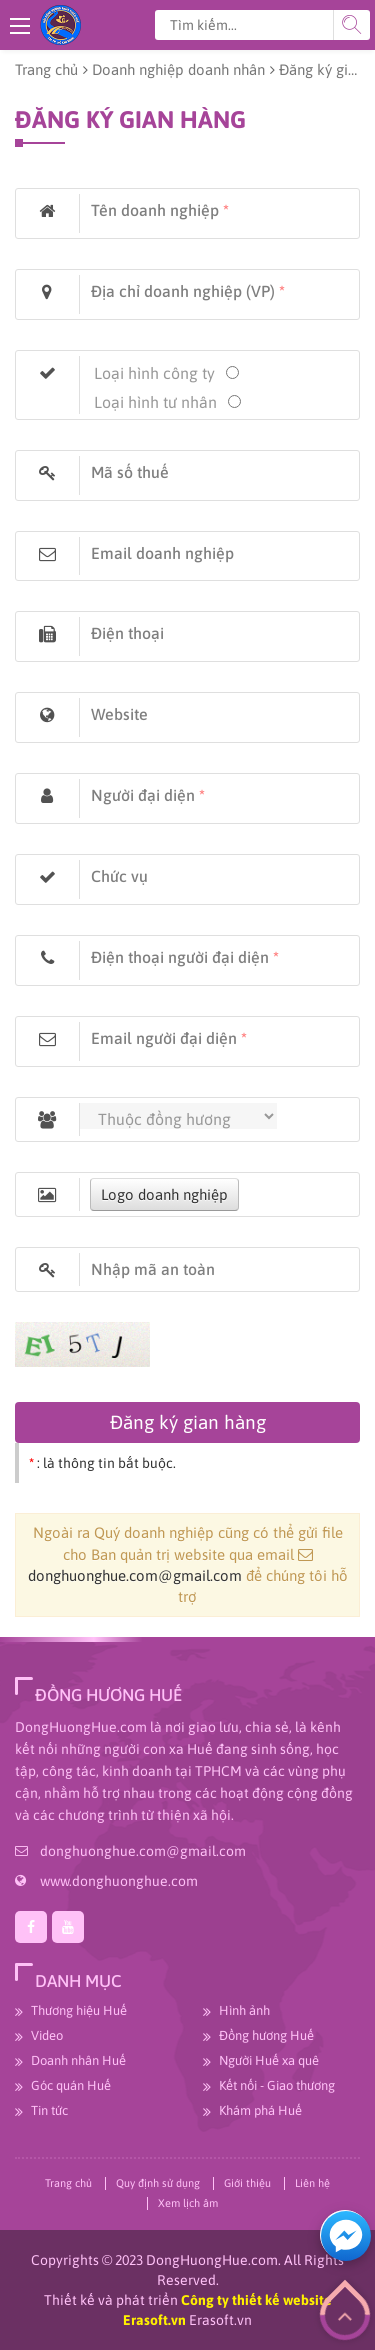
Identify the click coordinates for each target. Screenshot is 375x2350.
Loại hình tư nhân (155, 402)
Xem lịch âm (188, 2203)
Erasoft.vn (220, 2320)
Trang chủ (46, 69)
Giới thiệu (247, 2183)
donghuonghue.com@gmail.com (135, 1575)
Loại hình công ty (154, 373)
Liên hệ (312, 2183)
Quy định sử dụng (158, 2183)
